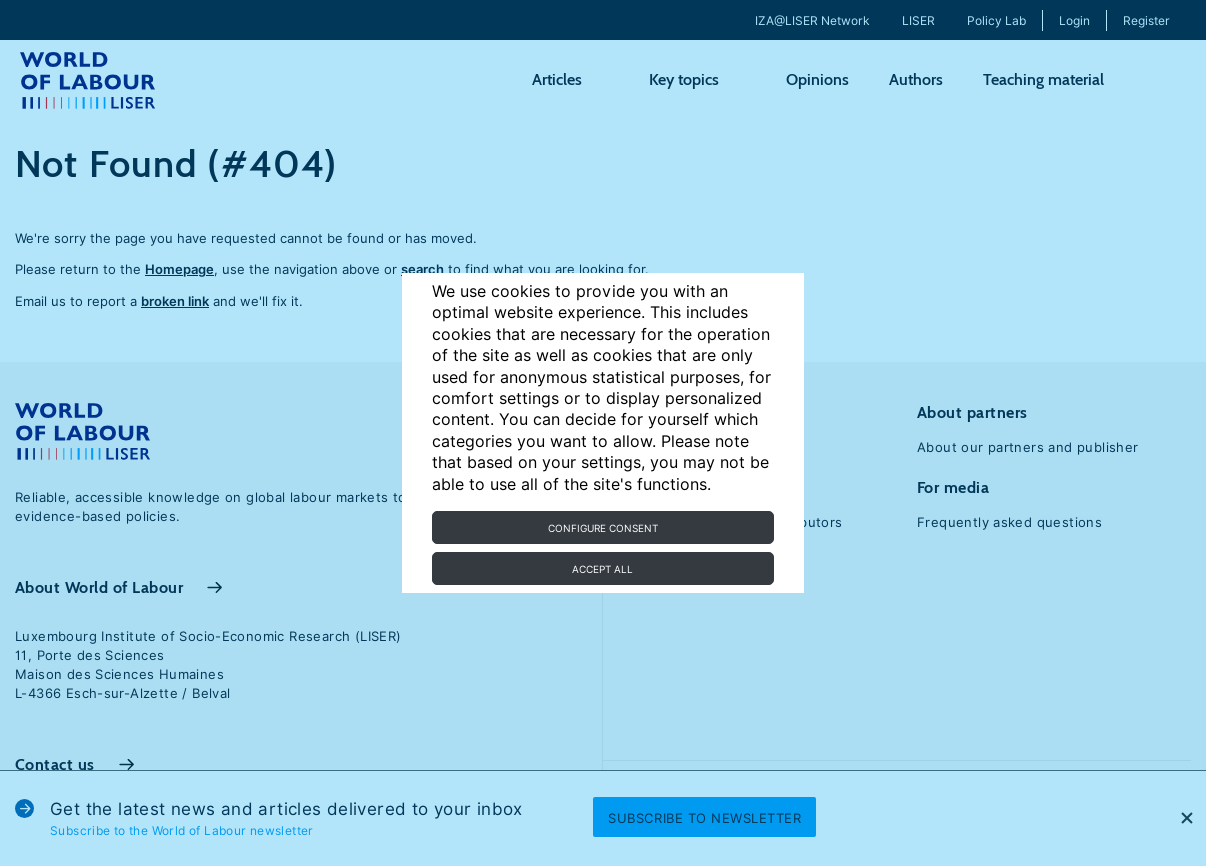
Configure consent (603, 528)
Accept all (602, 569)
